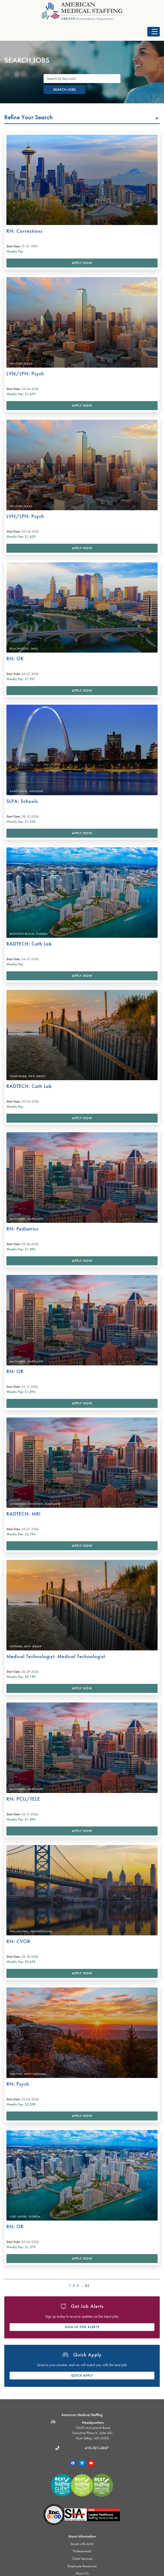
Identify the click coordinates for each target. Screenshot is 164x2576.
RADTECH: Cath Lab (29, 943)
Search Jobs (64, 89)
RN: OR (15, 658)
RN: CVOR (18, 1941)
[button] (153, 32)
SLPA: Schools (22, 801)
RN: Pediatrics (22, 1228)
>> (157, 2285)
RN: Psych (17, 2084)
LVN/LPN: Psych (25, 373)
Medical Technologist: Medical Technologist (55, 1656)
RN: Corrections (24, 231)
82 (87, 2285)
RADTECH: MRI (23, 1513)
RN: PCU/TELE (23, 1799)
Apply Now (82, 263)
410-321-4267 (97, 2447)
